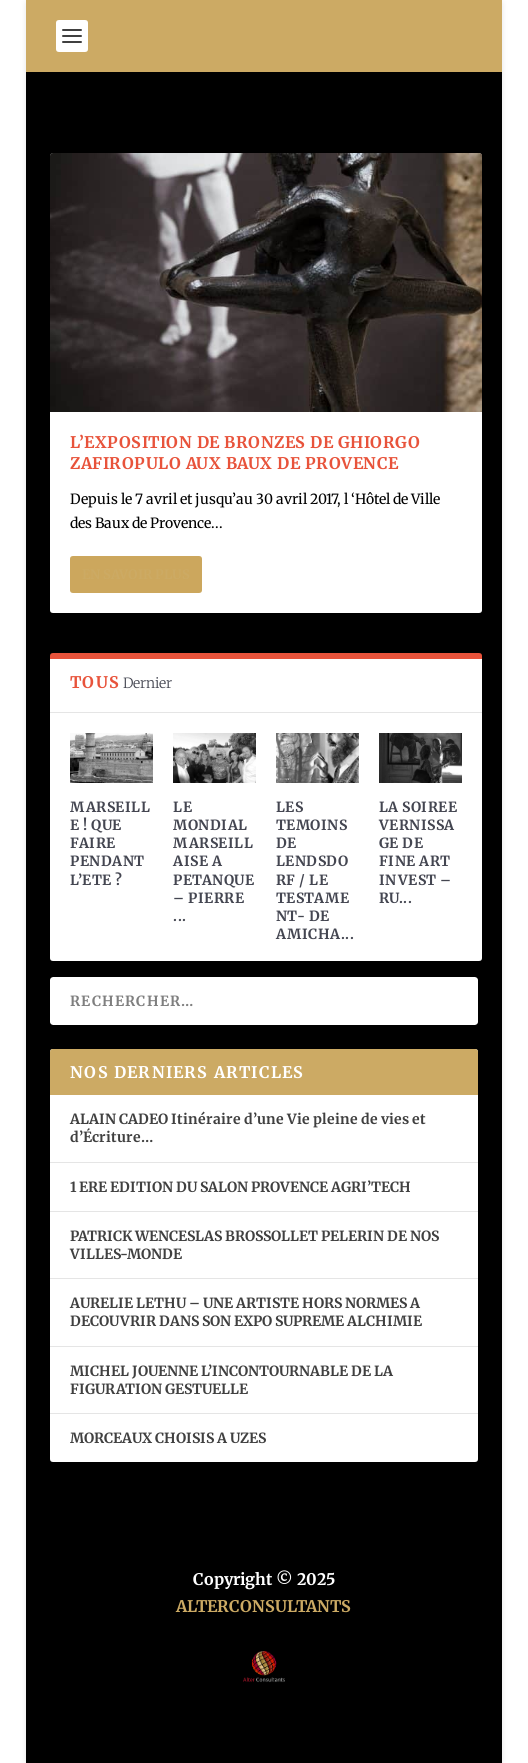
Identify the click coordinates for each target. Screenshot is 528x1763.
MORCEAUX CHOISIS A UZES (168, 1438)
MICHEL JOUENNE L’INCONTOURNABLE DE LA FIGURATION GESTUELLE (231, 1380)
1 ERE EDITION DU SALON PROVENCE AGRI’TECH (240, 1187)
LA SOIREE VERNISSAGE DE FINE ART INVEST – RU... (418, 852)
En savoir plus (136, 574)
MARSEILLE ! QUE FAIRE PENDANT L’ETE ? (110, 843)
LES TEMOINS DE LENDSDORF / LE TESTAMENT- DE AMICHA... (315, 870)
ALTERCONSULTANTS (263, 1606)
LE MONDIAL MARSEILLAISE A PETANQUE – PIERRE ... (213, 861)
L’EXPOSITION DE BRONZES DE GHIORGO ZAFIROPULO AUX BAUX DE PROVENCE (245, 452)
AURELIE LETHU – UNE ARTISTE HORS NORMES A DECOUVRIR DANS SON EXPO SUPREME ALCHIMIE (246, 1312)
